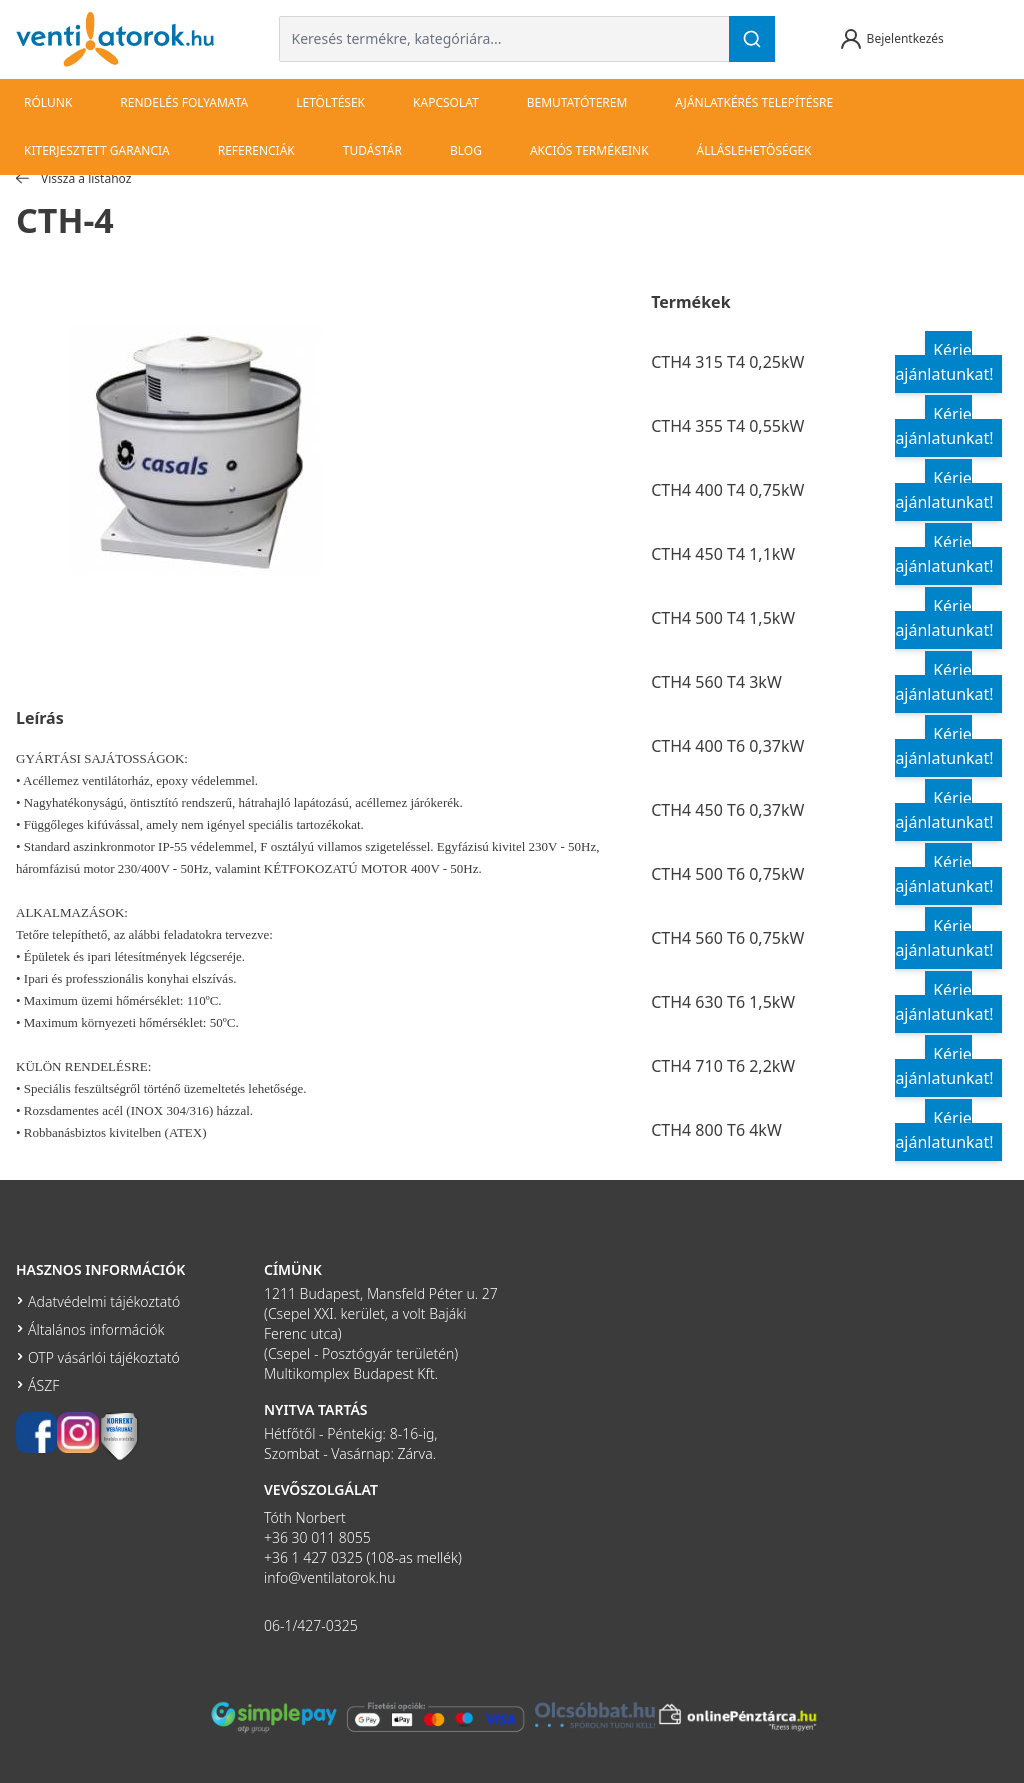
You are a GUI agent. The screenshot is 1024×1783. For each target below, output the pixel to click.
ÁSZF (43, 1385)
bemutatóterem (577, 102)
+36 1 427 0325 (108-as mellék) (363, 1557)
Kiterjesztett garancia (97, 150)
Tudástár (372, 150)
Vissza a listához (73, 179)
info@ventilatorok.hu (330, 1577)
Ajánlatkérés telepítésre (754, 102)
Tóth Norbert (305, 1517)
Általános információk (96, 1329)
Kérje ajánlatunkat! (944, 362)
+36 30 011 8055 (317, 1537)
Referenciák (256, 150)
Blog (466, 150)
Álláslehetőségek (754, 150)
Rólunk (48, 102)
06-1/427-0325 (311, 1625)
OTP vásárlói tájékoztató (104, 1357)
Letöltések (330, 102)
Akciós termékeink (589, 150)
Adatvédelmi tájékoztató (104, 1301)
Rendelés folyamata (184, 102)
